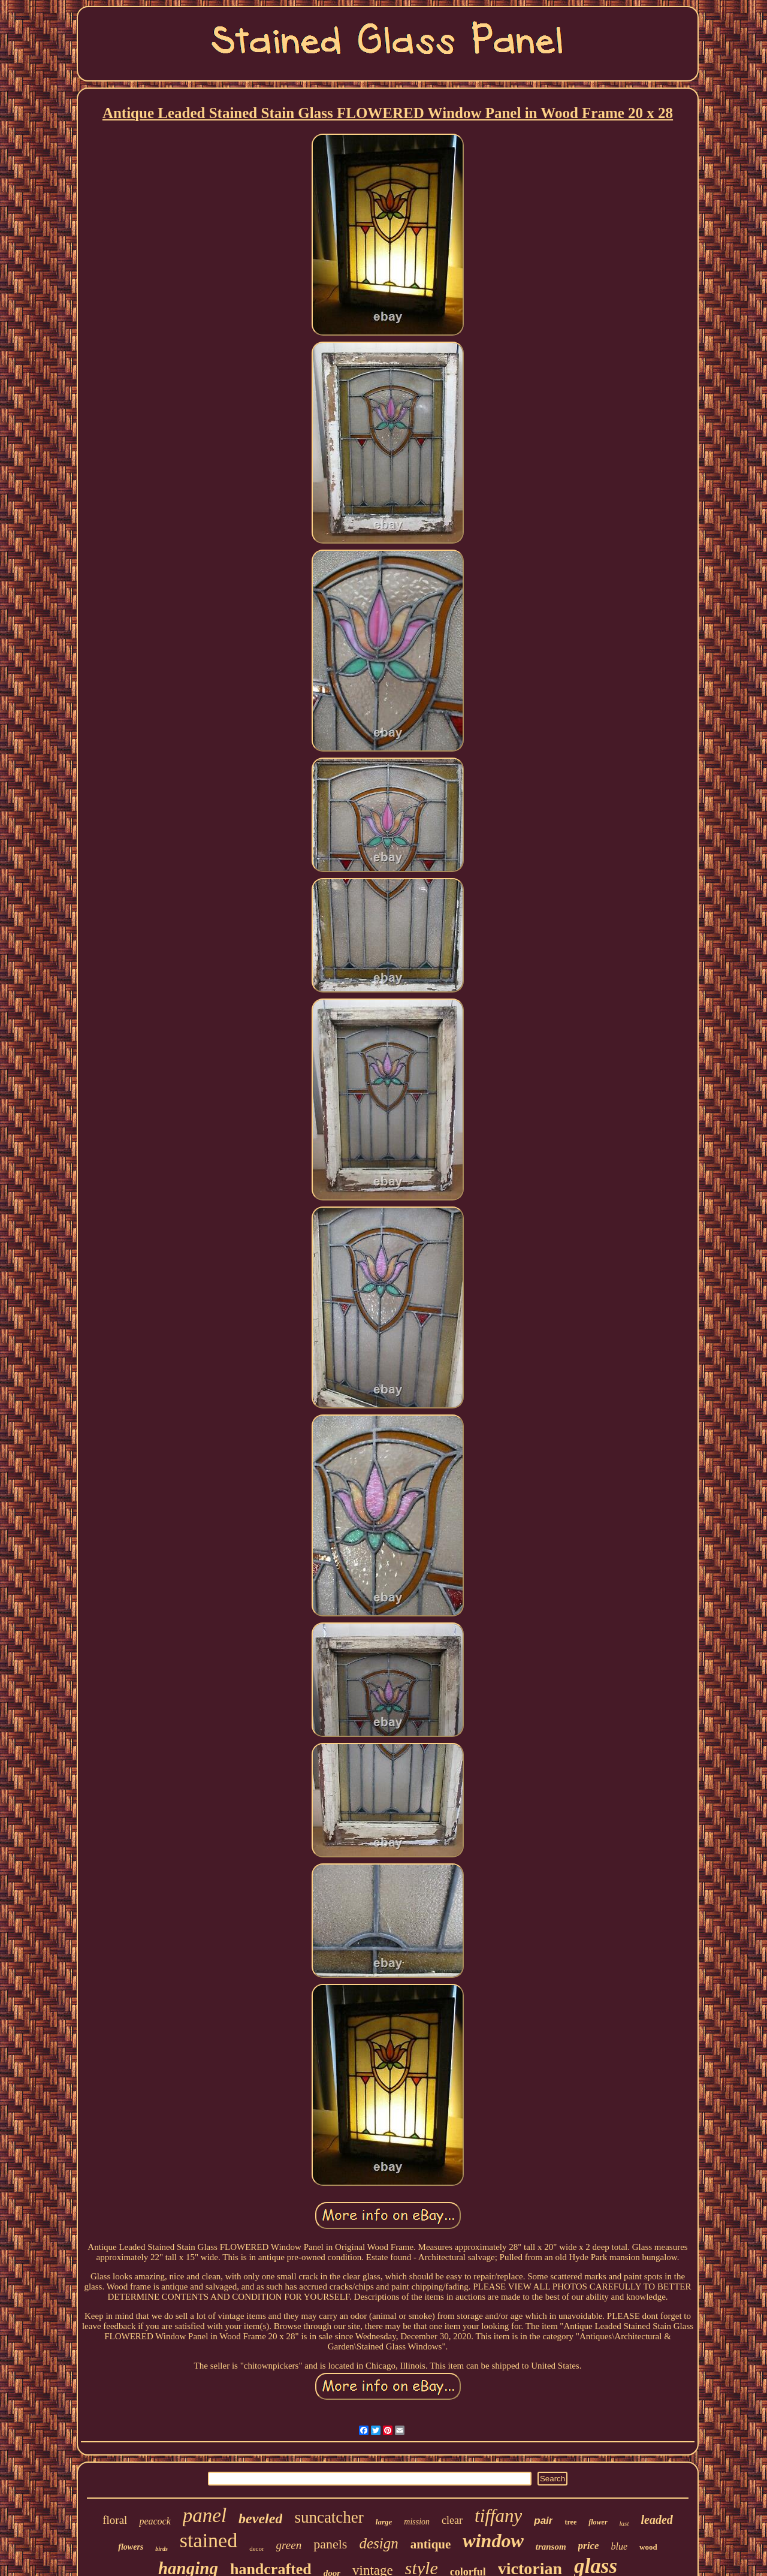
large (384, 2521)
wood (648, 2546)
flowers (130, 2546)
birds (161, 2548)
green (289, 2545)
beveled (260, 2518)
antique (430, 2544)
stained (208, 2540)
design (378, 2543)
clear (452, 2520)
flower (597, 2522)
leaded (656, 2519)
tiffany (498, 2515)
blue (619, 2546)
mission (417, 2521)
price (588, 2545)
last (624, 2523)
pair (543, 2520)
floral (114, 2520)
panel (205, 2515)
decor (256, 2548)
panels (330, 2543)
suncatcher (328, 2517)
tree (570, 2522)
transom (551, 2546)
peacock (154, 2521)
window (493, 2540)
